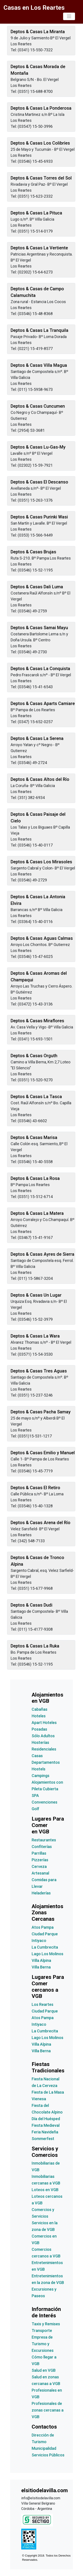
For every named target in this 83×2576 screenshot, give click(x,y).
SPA (35, 1795)
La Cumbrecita (45, 1947)
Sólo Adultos (43, 1735)
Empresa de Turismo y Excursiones (43, 2344)
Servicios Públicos (48, 2455)
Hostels (38, 1769)
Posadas (39, 1729)
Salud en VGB (44, 2370)
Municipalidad (44, 2448)
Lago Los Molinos (47, 1953)
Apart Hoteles (44, 1722)
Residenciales (44, 1749)
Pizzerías (40, 1859)
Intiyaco (39, 1940)
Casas (37, 1755)
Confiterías (42, 1846)
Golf (35, 1808)
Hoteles (39, 1716)
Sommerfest (43, 2138)
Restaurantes (44, 1840)
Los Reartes (42, 2004)
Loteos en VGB (45, 2189)
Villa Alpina (41, 1960)
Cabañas (39, 1709)
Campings (40, 1775)
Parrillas (39, 1853)
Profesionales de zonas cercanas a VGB (48, 2410)
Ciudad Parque (45, 1934)
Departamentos (46, 1762)
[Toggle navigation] (69, 16)
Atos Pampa (43, 1927)
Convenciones (44, 1802)
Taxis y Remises (46, 2324)
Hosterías (40, 1742)
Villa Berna (41, 1967)
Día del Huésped (46, 2118)
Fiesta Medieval (46, 2125)
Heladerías (41, 1893)
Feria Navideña (45, 2132)
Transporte (42, 2330)
